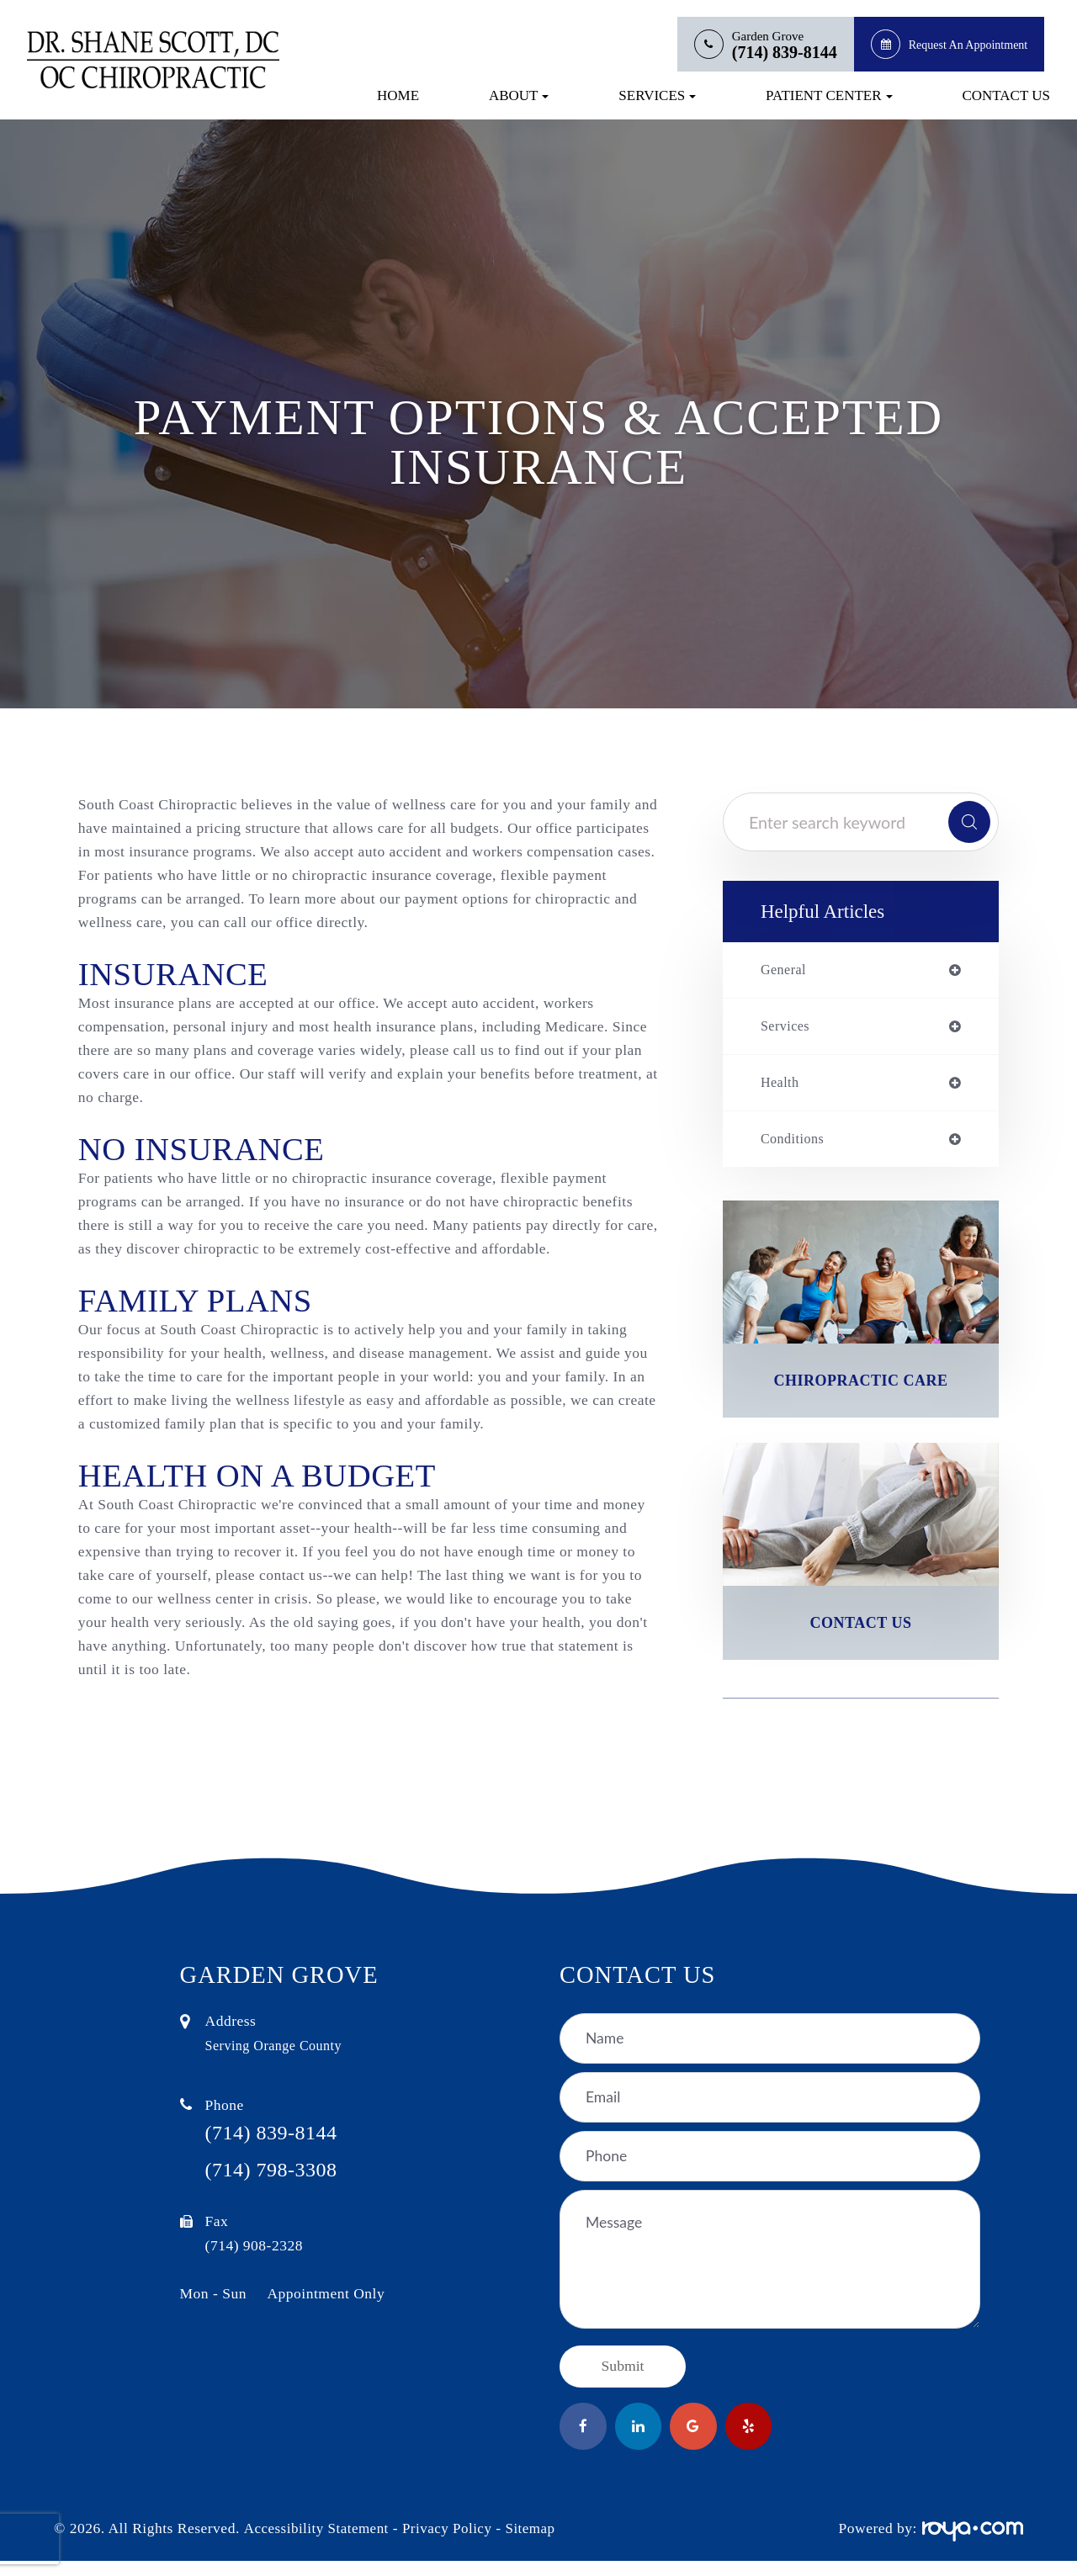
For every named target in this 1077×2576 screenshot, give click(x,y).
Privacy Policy (452, 2543)
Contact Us (1006, 95)
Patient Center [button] (829, 95)
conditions (795, 1144)
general (785, 970)
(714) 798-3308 (283, 2186)
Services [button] (657, 95)
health (782, 1086)
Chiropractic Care (860, 1387)
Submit (623, 2377)
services (787, 1028)
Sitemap (537, 2543)
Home (398, 95)
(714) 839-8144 (784, 53)
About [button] (519, 95)
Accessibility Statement (317, 2543)
